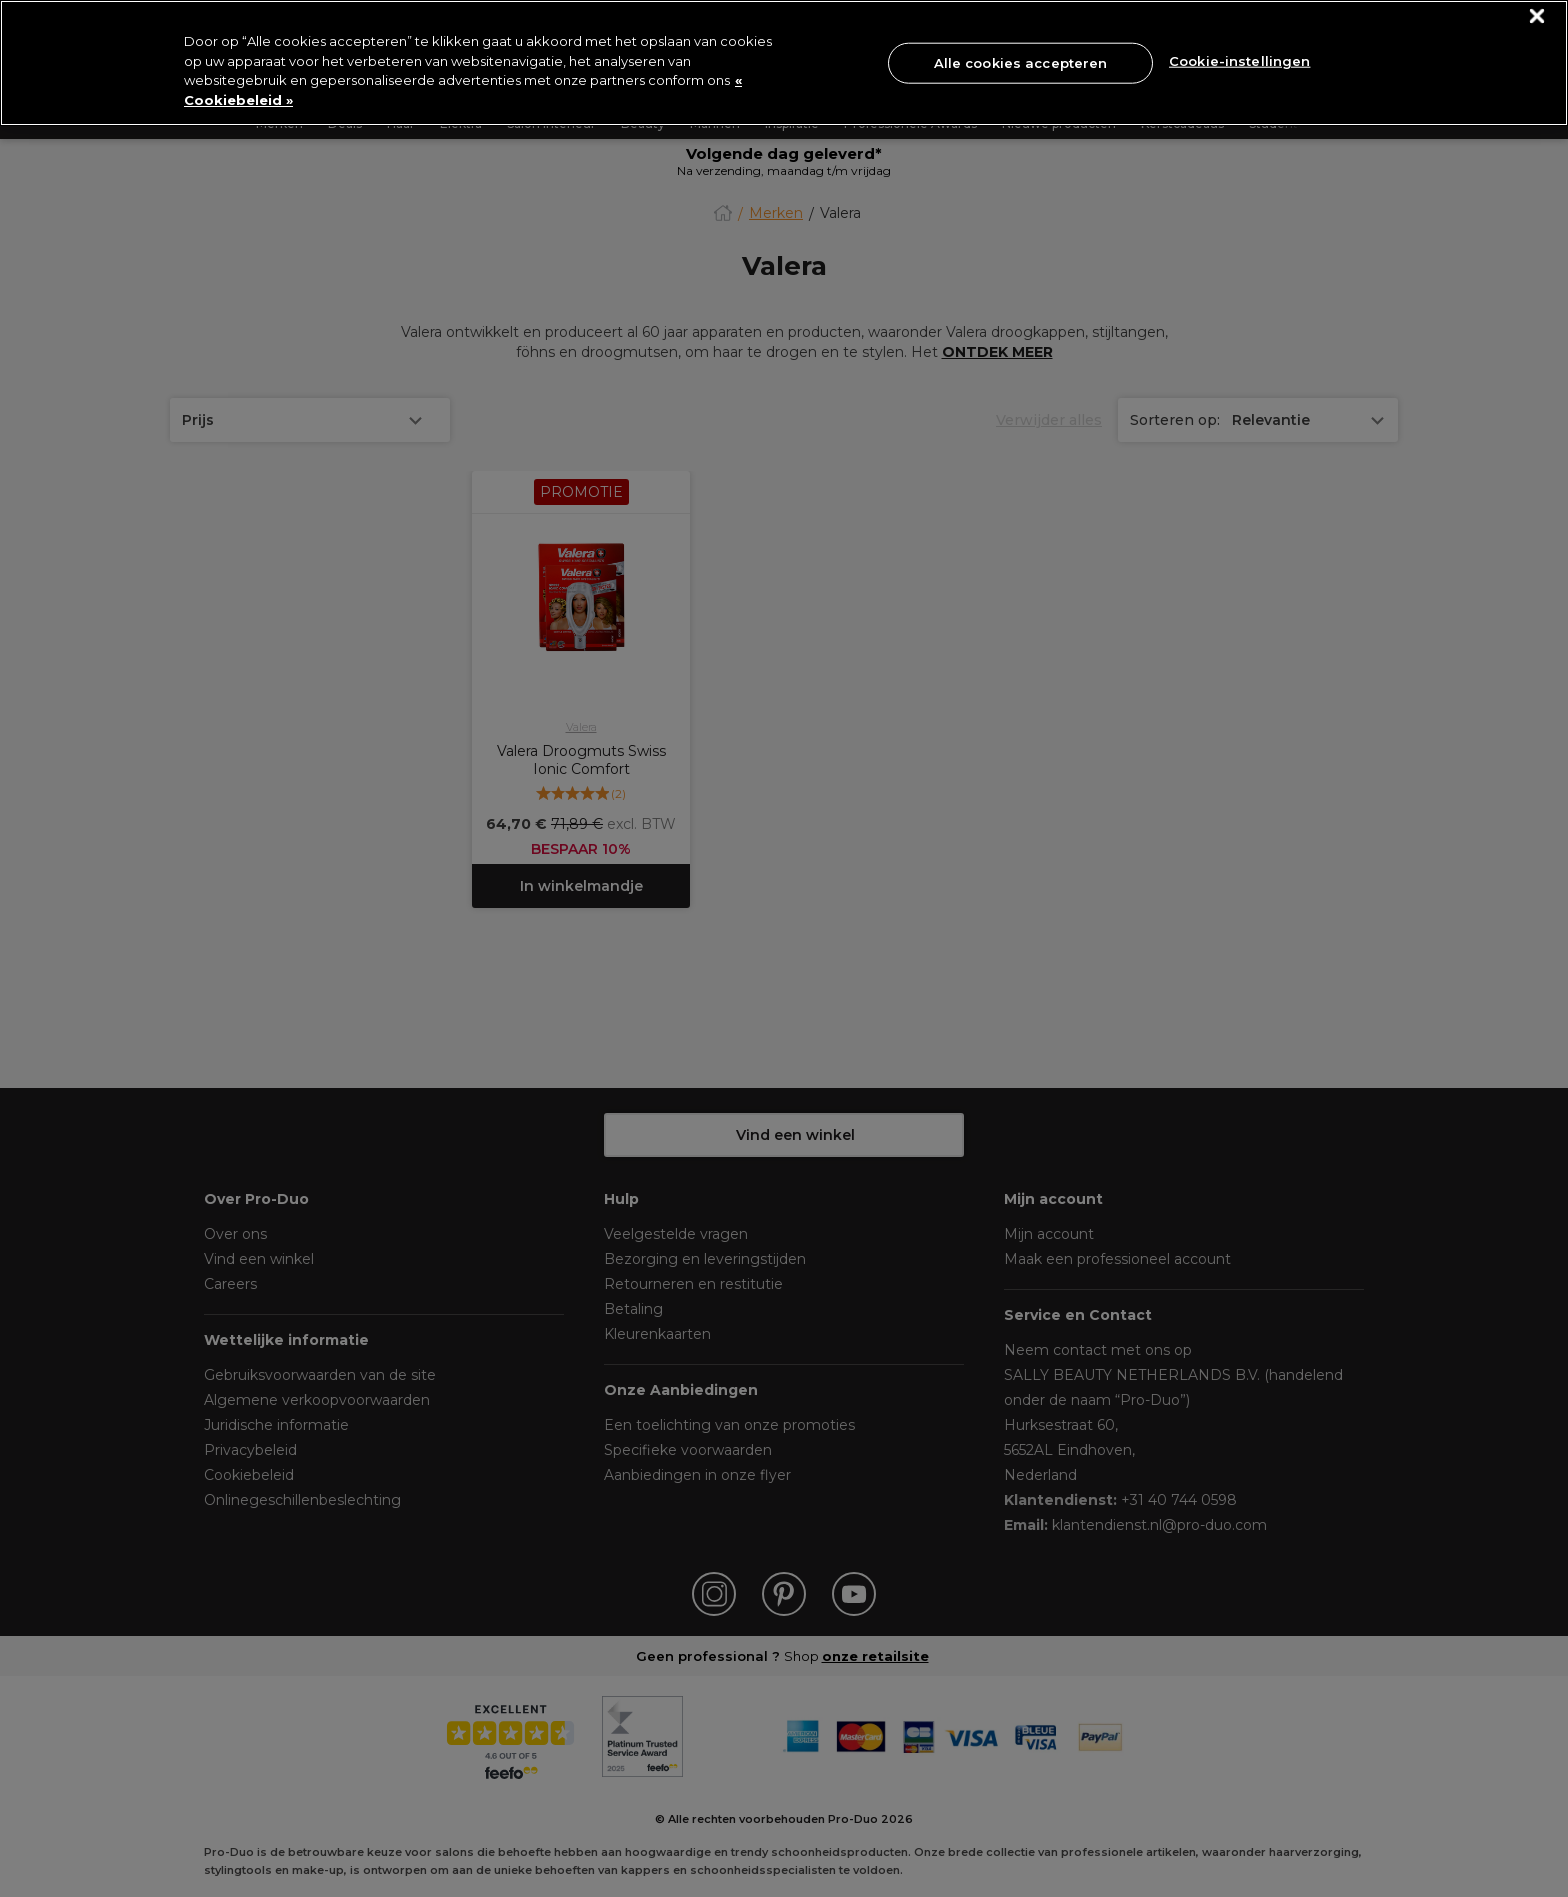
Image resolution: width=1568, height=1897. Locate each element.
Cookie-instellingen (1239, 61)
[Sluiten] (1537, 16)
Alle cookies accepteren (1021, 62)
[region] (784, 63)
